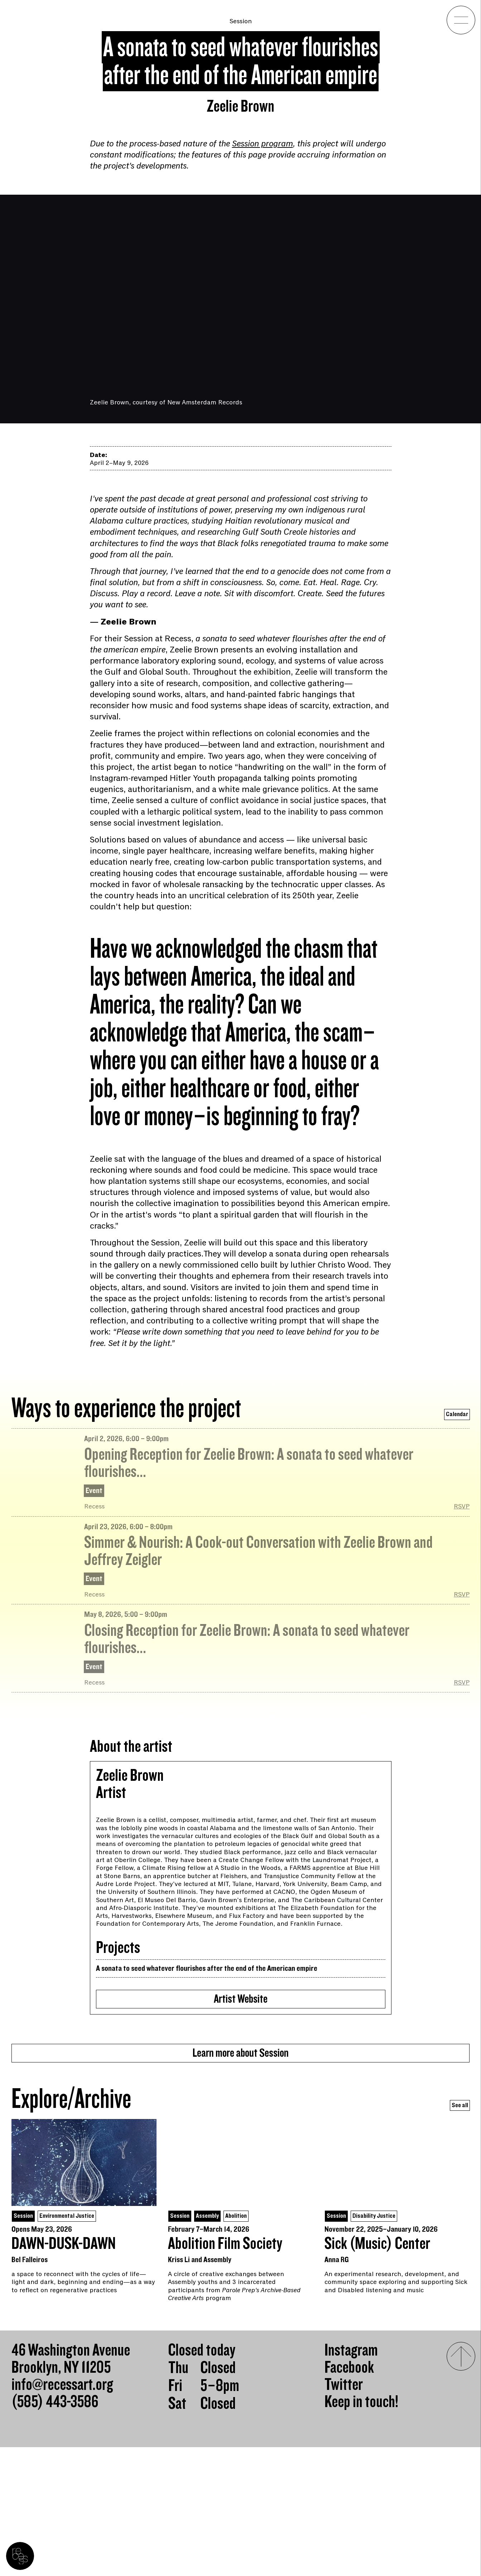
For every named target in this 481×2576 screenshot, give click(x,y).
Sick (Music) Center (377, 2372)
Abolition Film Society (225, 2372)
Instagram (351, 2479)
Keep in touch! (361, 2530)
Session (241, 21)
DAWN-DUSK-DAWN (63, 2372)
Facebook (349, 2496)
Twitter (343, 2513)
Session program (262, 144)
